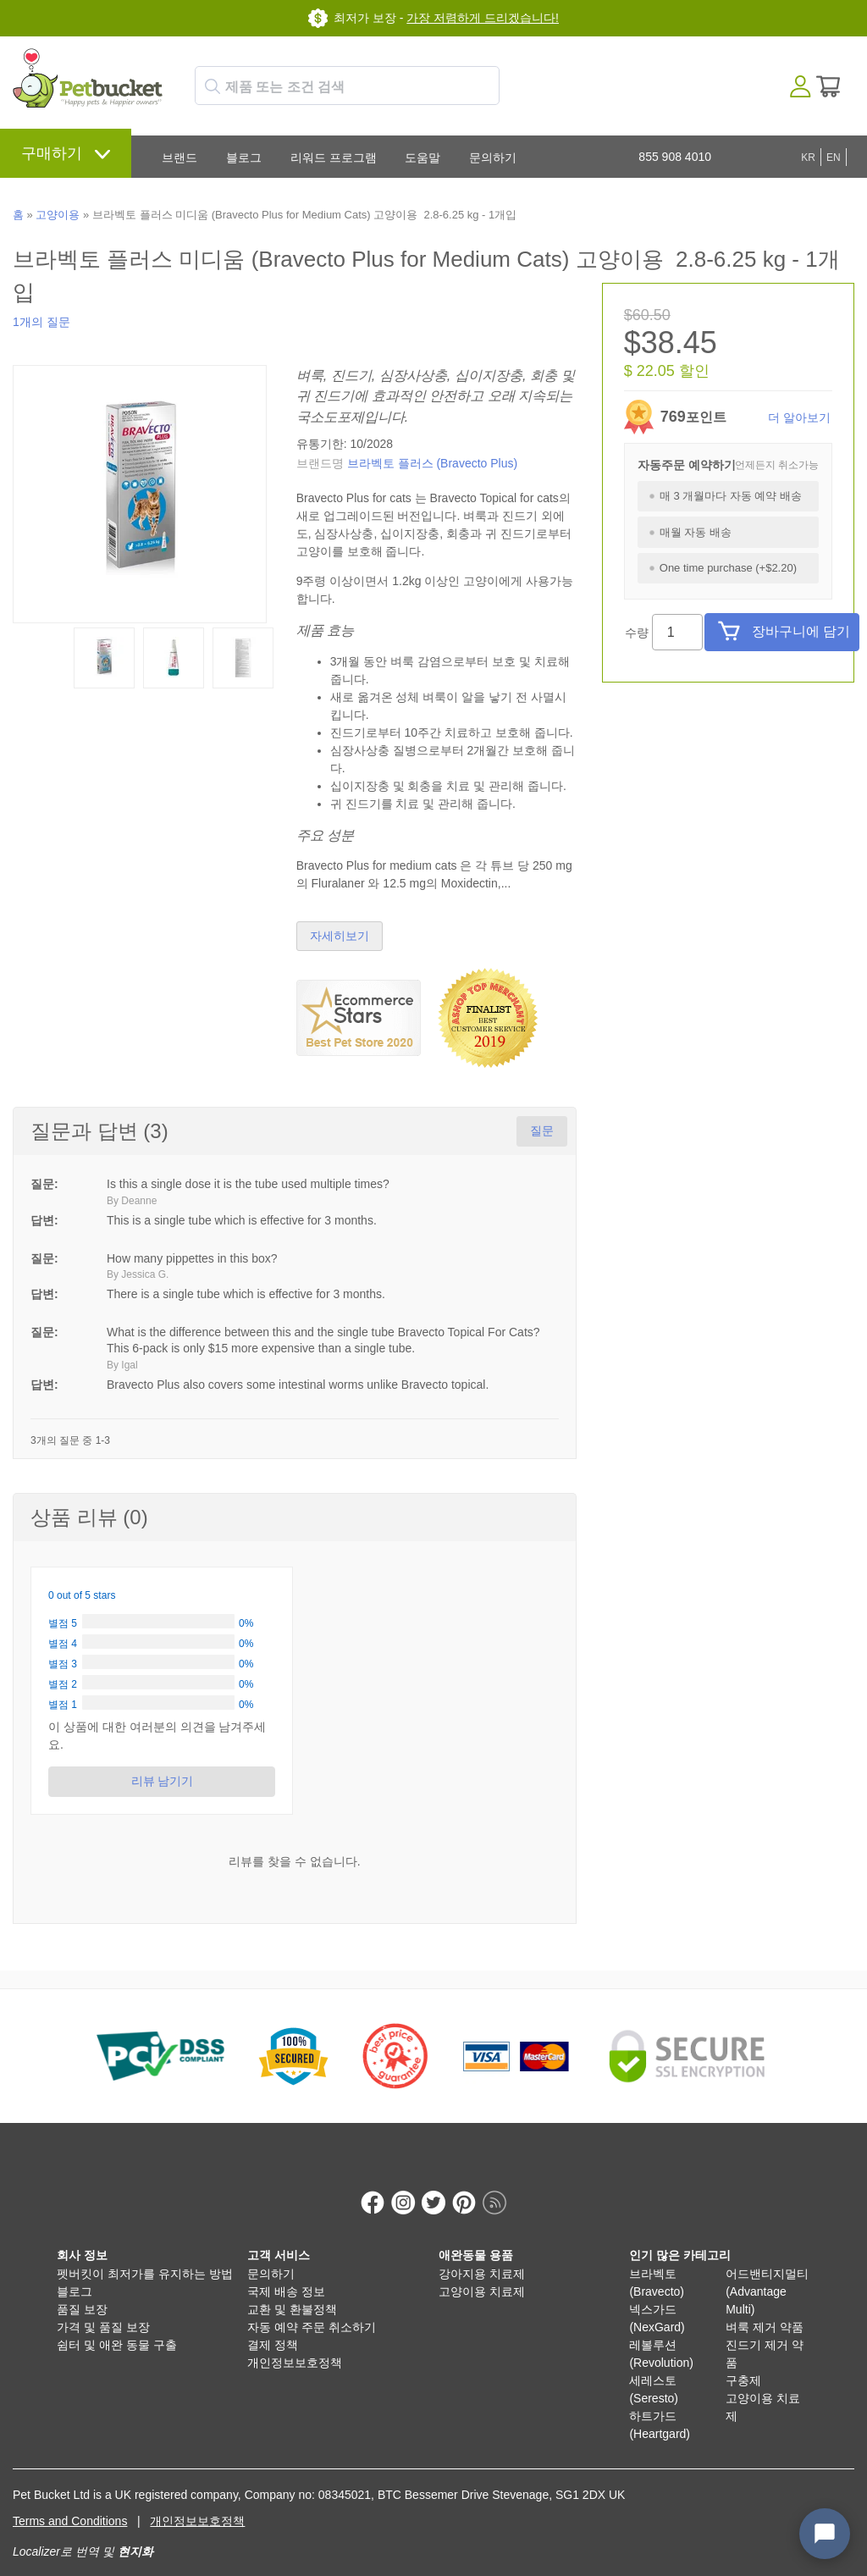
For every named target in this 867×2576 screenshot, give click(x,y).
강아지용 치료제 (482, 2256)
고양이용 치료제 (482, 2273)
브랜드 (179, 157)
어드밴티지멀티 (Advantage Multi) (767, 2273)
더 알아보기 (799, 417)
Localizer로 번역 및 (63, 2533)
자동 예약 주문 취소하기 (311, 2309)
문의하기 (492, 157)
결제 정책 (272, 2327)
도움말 (422, 157)
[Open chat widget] (824, 2533)
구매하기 (51, 153)
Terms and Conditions (70, 2503)
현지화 (135, 2533)
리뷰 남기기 (162, 1781)
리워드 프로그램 (333, 157)
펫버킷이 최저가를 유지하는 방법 (145, 2256)
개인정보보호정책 (294, 2345)
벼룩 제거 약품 (764, 2309)
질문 (542, 1130)
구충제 (743, 2362)
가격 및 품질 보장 (103, 2309)
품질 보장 (82, 2291)
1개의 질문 (41, 322)
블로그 (244, 157)
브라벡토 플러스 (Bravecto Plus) (432, 463)
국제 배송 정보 (286, 2273)
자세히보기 (339, 936)
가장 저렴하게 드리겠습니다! (482, 18)
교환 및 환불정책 (292, 2291)
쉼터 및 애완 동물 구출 (117, 2327)
